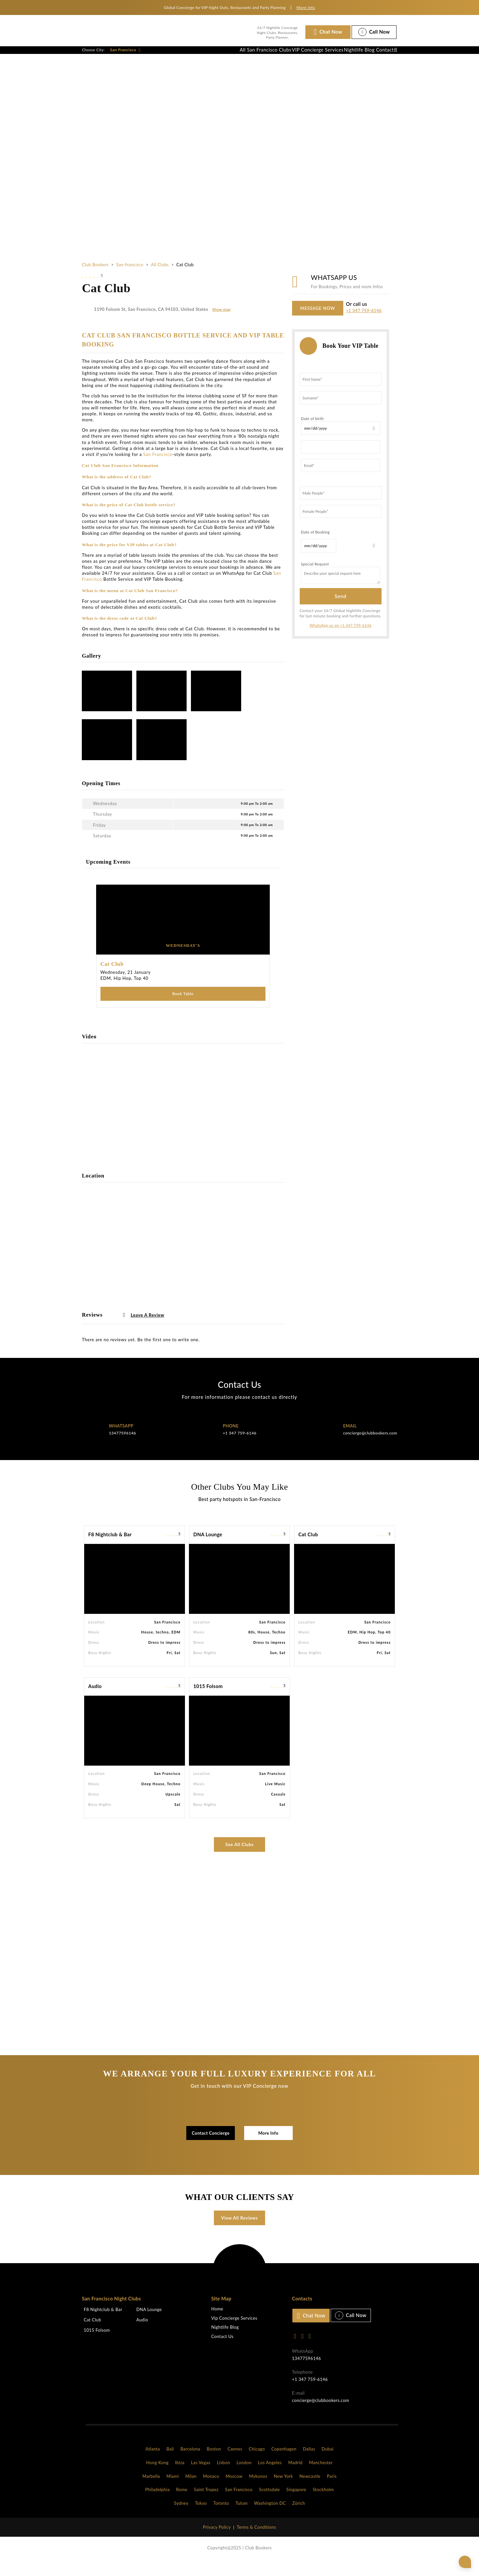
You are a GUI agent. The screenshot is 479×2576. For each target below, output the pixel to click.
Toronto (221, 2517)
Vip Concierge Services (234, 2332)
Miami (172, 2490)
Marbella (151, 2490)
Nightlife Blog (343, 56)
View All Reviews (239, 2232)
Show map (221, 323)
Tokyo (201, 2517)
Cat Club (308, 1549)
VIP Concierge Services (292, 56)
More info (305, 7)
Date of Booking (315, 545)
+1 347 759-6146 (364, 324)
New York (283, 2490)
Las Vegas (201, 2476)
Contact (379, 56)
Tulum (241, 2517)
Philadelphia (157, 2503)
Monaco (211, 2490)
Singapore (296, 2503)
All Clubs (160, 278)
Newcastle (309, 2490)
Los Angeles (270, 2476)
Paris (332, 2490)
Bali (170, 2463)
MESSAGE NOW (317, 321)
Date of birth (312, 432)
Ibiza (179, 2476)
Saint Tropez (206, 2503)
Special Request (315, 577)
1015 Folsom (208, 1700)
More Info (268, 2147)
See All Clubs (240, 1858)
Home (217, 2323)
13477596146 (122, 1447)
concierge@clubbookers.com (370, 1447)
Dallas (309, 2463)
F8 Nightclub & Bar (110, 1549)
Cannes (235, 2463)
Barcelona (190, 2463)
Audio (95, 1700)
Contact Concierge (211, 2147)
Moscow (234, 2490)
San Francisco (125, 56)
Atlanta (152, 2463)
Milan (191, 2490)
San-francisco (129, 278)
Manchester (321, 2476)
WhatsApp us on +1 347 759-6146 (340, 639)
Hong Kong (157, 2476)
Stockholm (323, 2503)
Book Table (183, 1007)
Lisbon (223, 2476)
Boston (214, 2463)
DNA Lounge (207, 1549)
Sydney (181, 2517)
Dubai (328, 2463)
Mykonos (258, 2490)
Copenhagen (284, 2463)
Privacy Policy (217, 2541)
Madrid (295, 2476)
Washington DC (270, 2517)
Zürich (298, 2517)
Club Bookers (95, 278)
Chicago (257, 2463)
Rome (181, 2503)
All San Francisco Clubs (233, 56)
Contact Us (222, 2350)
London (244, 2476)
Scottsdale (269, 2503)
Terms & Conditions (256, 2541)
